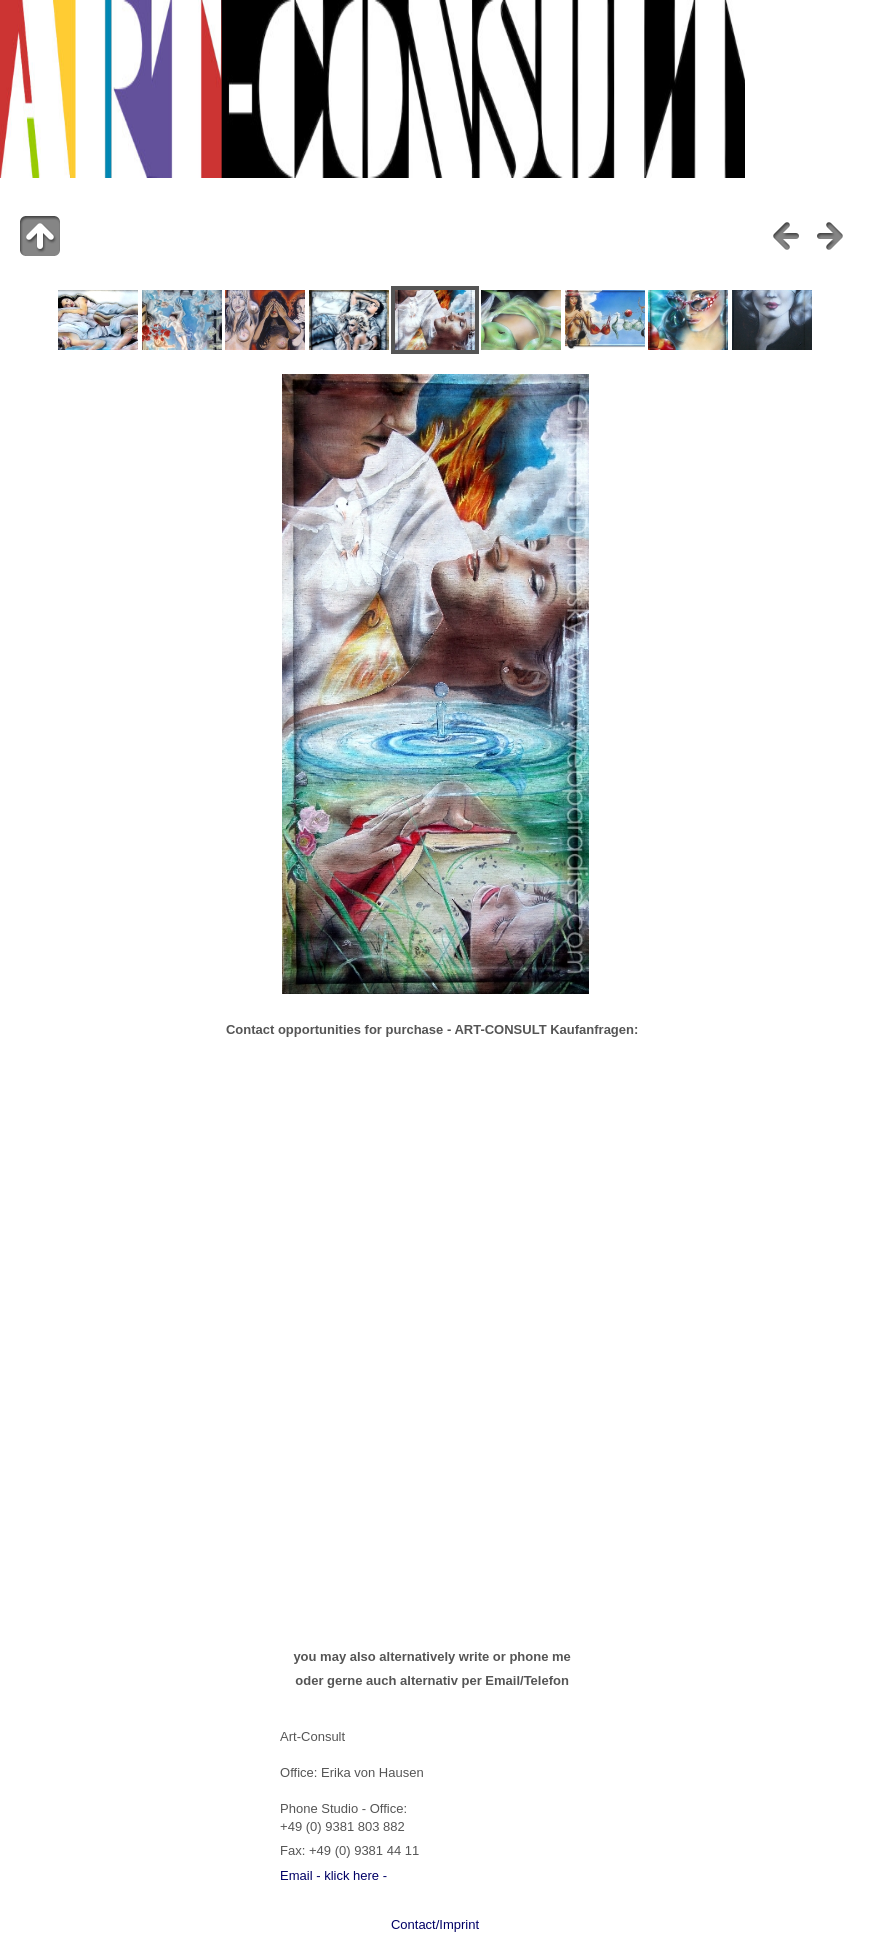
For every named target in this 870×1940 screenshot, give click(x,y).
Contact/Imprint (435, 1924)
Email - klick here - (333, 1875)
